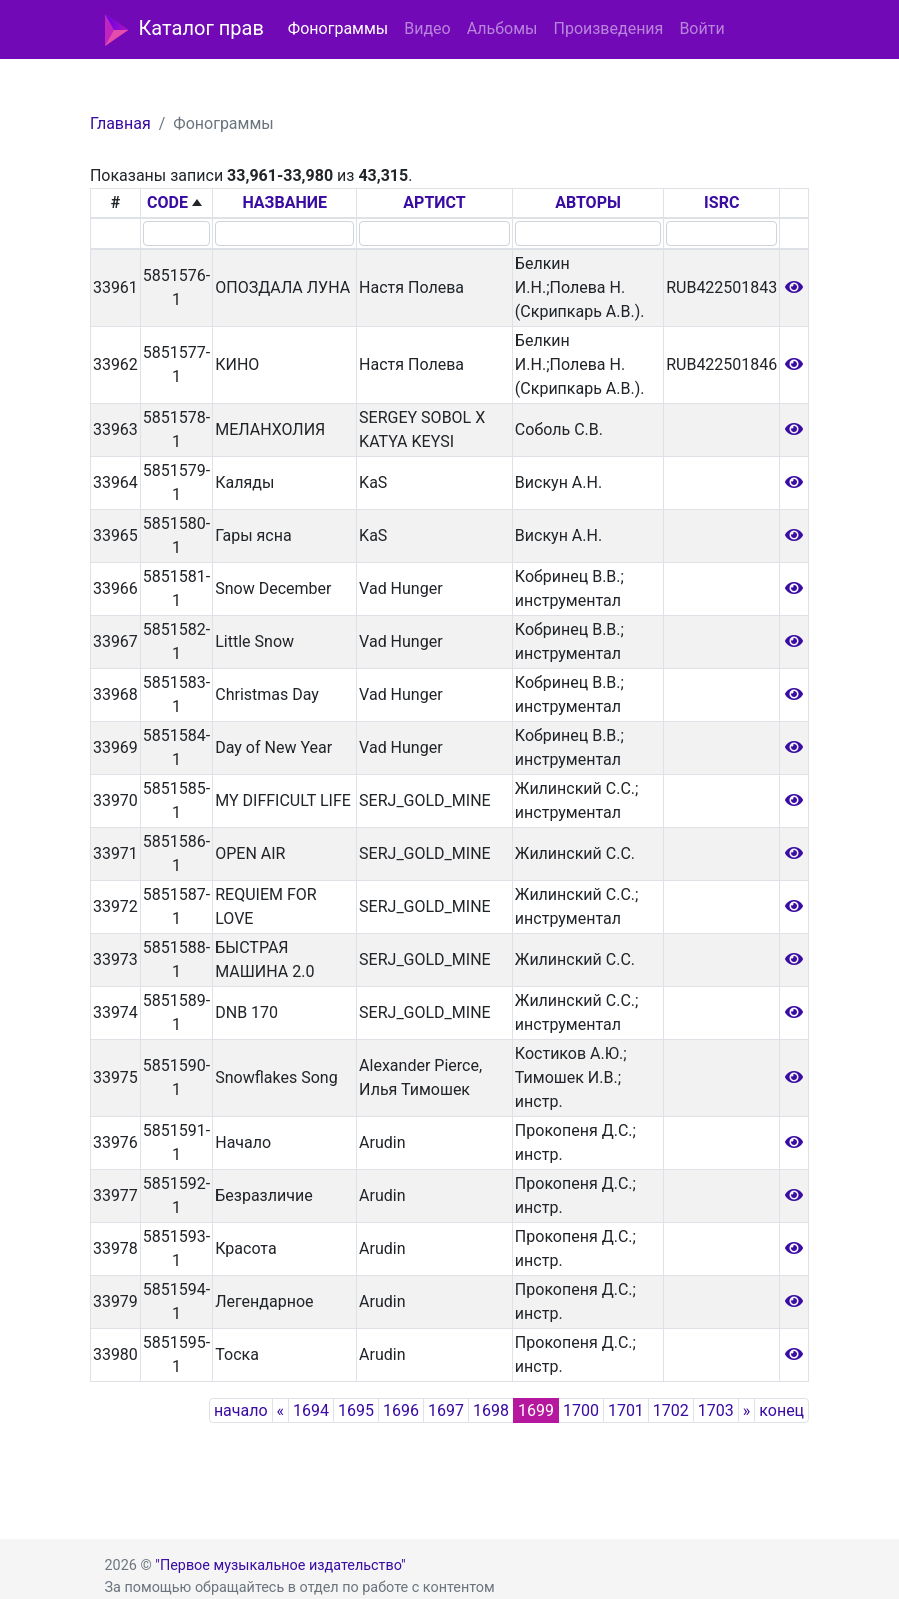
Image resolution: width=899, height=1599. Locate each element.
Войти (701, 28)
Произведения (608, 28)
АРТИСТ (434, 202)
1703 (716, 1410)
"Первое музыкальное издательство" (280, 1565)
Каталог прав (184, 30)
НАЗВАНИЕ (284, 202)
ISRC (721, 202)
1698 (491, 1410)
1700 (581, 1410)
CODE (167, 202)
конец (781, 1410)
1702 (671, 1410)
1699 (536, 1410)
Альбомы (502, 28)
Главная (120, 123)
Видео (427, 28)
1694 (311, 1410)
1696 (401, 1410)
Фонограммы (338, 28)
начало (241, 1410)
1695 (356, 1410)
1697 (446, 1410)
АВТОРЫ (588, 202)
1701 (626, 1410)
